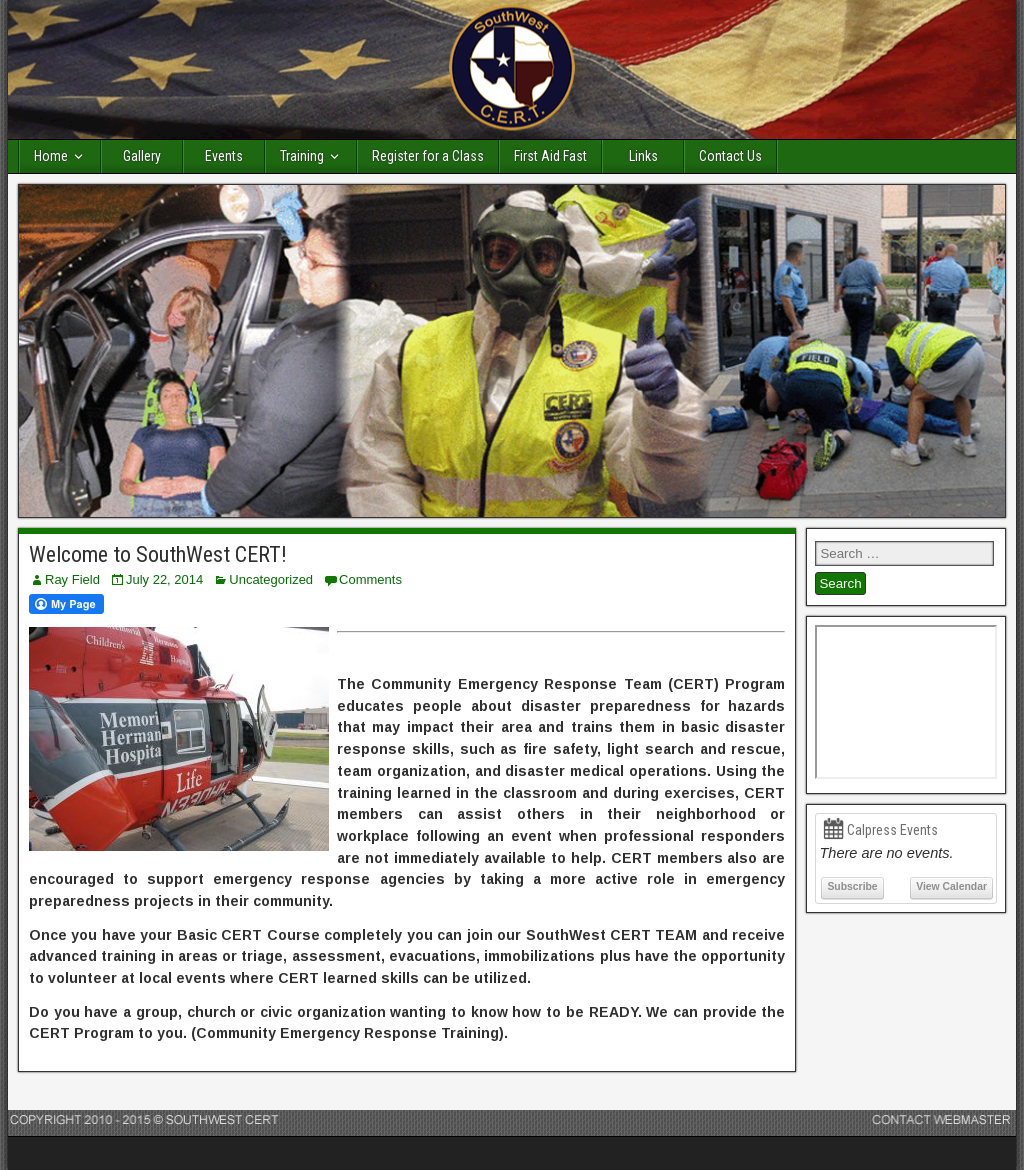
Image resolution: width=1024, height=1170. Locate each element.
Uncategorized (271, 579)
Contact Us (730, 156)
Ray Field (72, 579)
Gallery (142, 156)
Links (643, 156)
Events (224, 156)
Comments (370, 579)
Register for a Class (428, 156)
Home (51, 156)
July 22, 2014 (164, 579)
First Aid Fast (550, 156)
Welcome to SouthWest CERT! (158, 554)
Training (302, 156)
